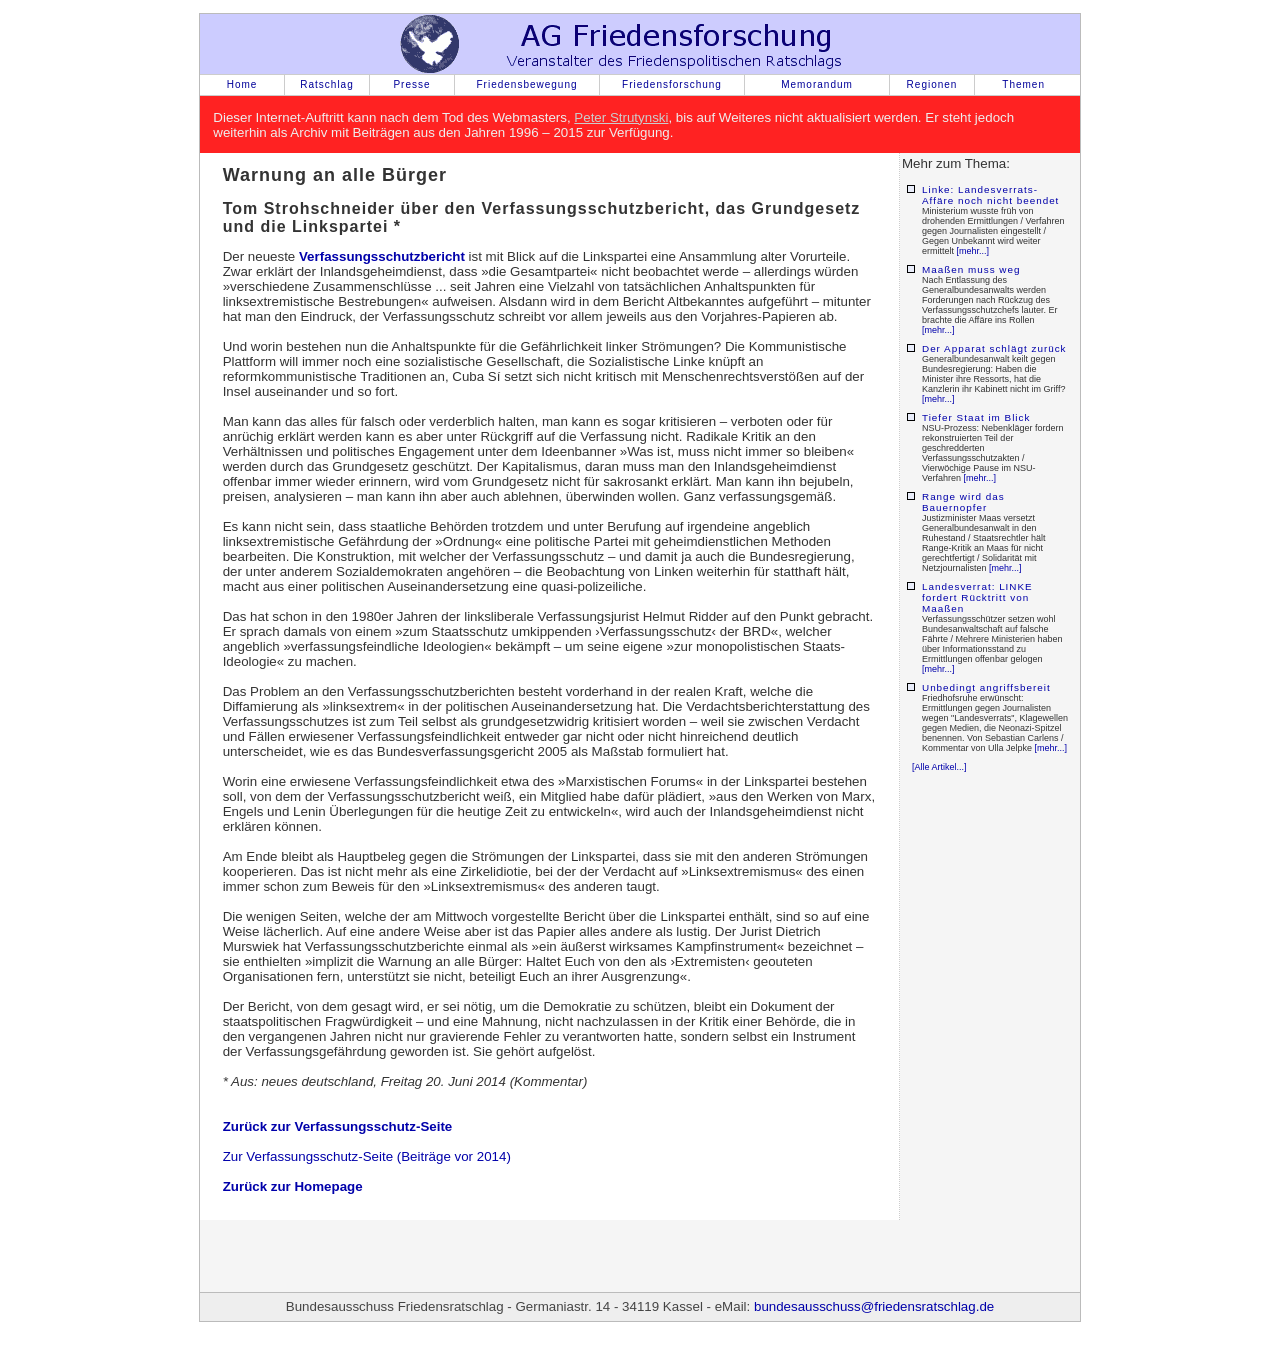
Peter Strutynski (621, 117)
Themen (1023, 84)
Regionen (932, 84)
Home (242, 84)
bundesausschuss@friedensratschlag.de (874, 1306)
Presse (411, 84)
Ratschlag (326, 84)
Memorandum (817, 84)
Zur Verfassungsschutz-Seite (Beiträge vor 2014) (367, 1156)
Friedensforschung (672, 84)
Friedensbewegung (526, 84)
